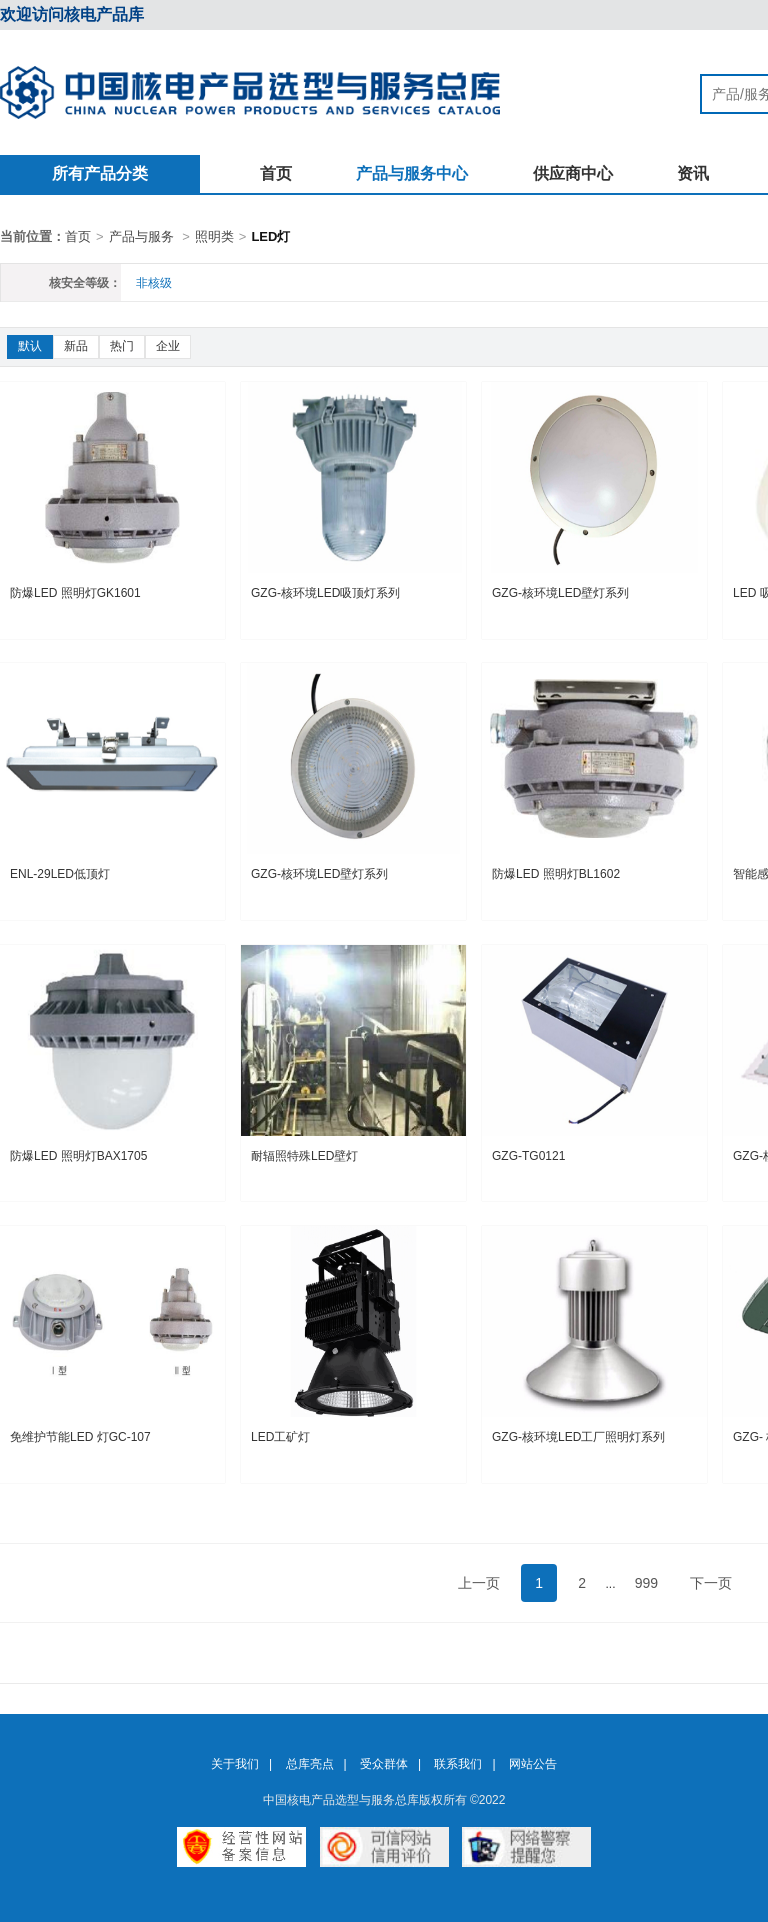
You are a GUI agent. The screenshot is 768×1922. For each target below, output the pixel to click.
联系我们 (458, 1764)
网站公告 (533, 1764)
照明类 (214, 236)
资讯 (693, 173)
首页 (276, 173)
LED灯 (270, 236)
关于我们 (235, 1764)
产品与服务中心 (412, 173)
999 (646, 1583)
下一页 (711, 1583)
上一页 (479, 1583)
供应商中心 (573, 173)
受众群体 (384, 1764)
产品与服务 (141, 236)
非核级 (154, 283)
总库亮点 (310, 1764)
